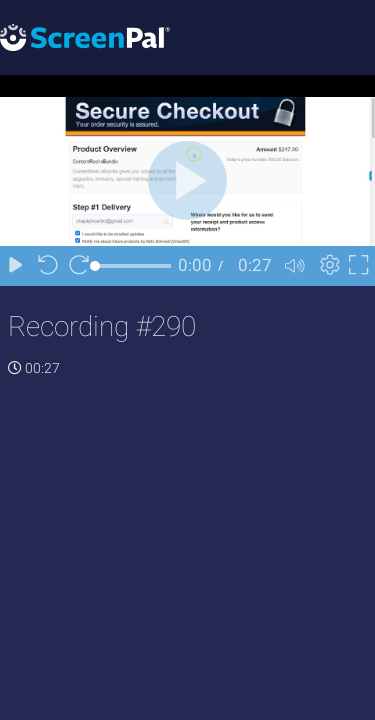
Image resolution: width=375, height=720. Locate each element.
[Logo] (85, 36)
